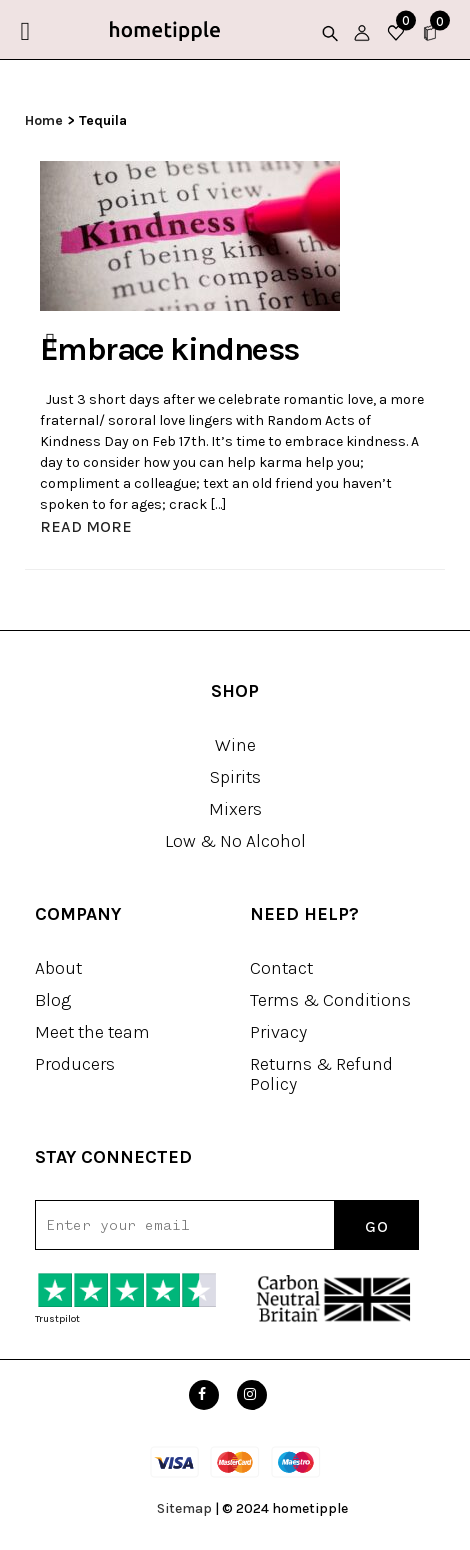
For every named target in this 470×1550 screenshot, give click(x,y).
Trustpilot (57, 1319)
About (58, 968)
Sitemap (184, 1508)
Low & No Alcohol (235, 841)
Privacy (278, 1032)
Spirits (235, 777)
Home (44, 120)
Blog (53, 1000)
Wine (235, 745)
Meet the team (92, 1032)
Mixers (235, 809)
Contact (281, 968)
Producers (75, 1064)
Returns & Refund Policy (321, 1074)
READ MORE (86, 526)
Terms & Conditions (330, 1000)
